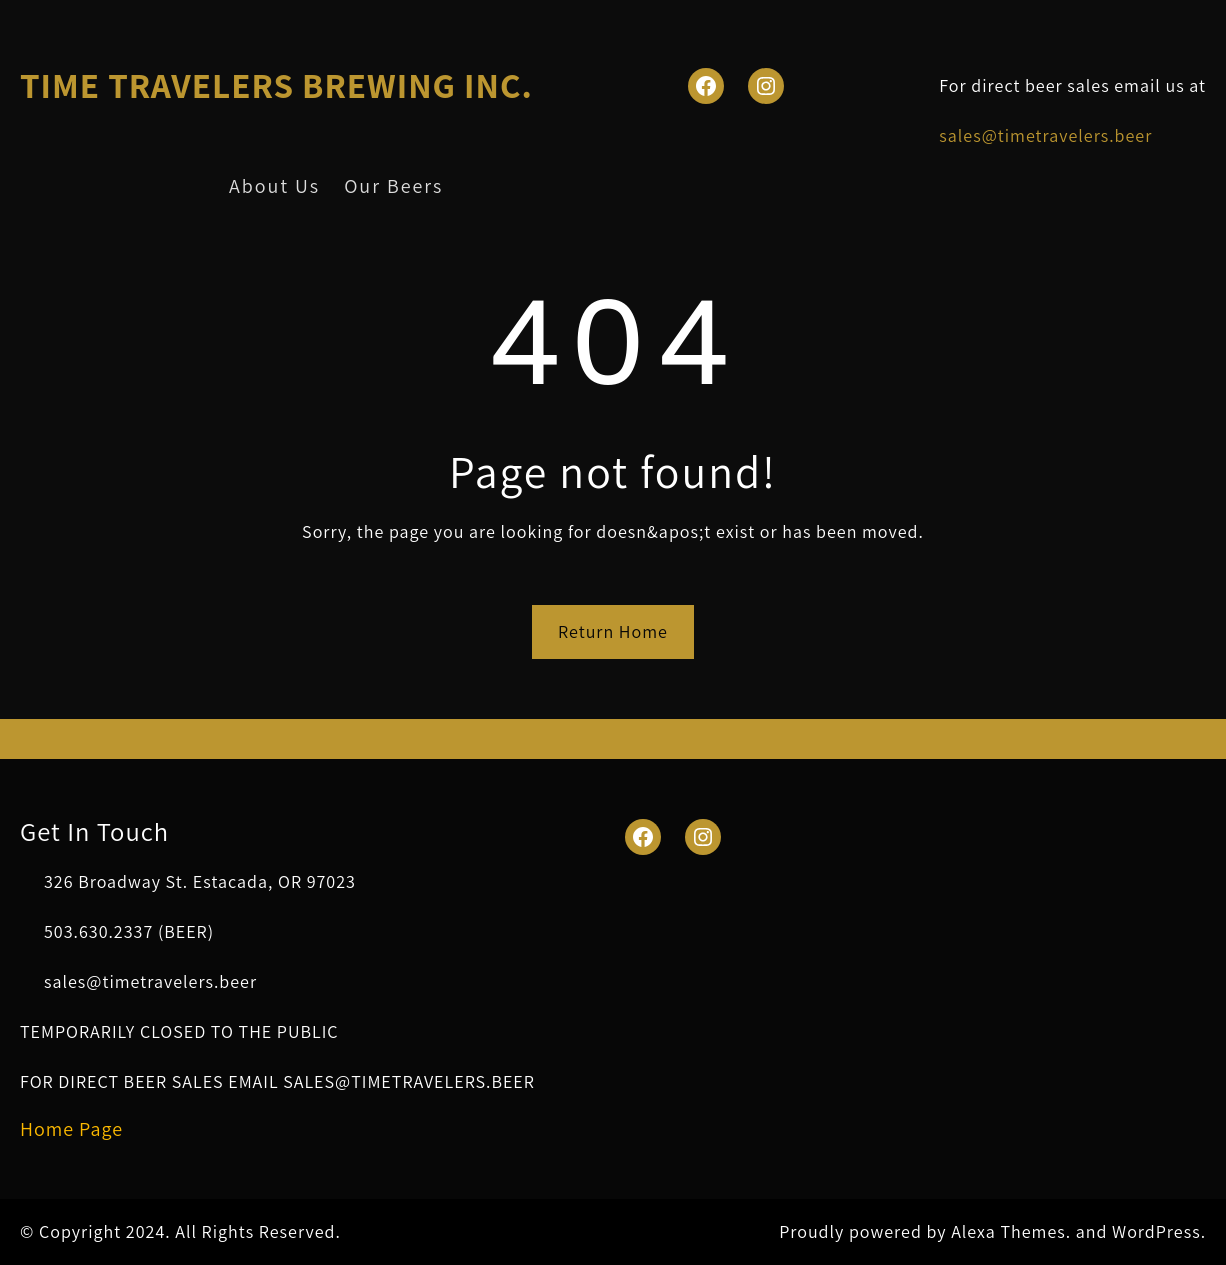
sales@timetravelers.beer (1045, 135)
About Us (274, 186)
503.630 (76, 931)
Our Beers (393, 186)
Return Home (613, 631)
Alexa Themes (1008, 1231)
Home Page (71, 1129)
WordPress (1156, 1231)
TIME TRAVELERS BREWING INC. (276, 85)
